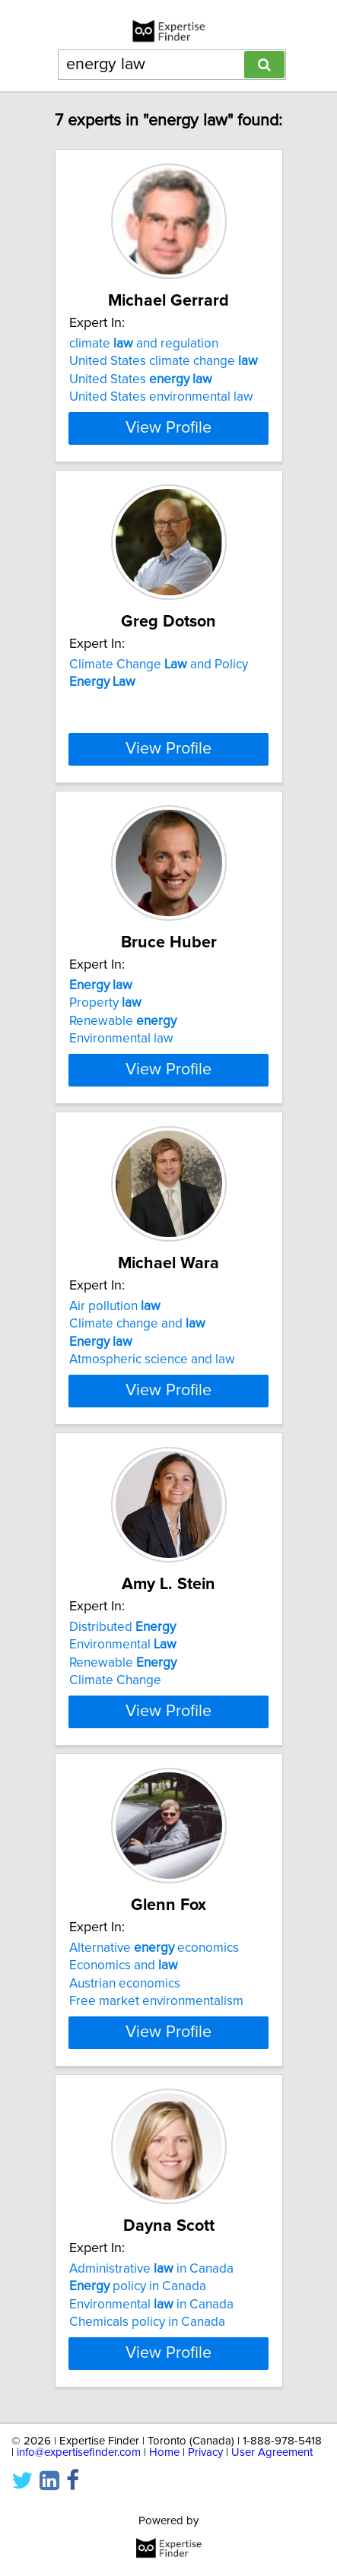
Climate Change (115, 1680)
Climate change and (137, 1324)
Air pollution (115, 1306)
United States (140, 379)
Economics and (123, 1965)
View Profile (168, 428)
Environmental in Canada (151, 2304)
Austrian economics (124, 1984)
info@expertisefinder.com (79, 2452)
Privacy (205, 2452)
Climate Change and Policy (158, 664)
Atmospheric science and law (152, 1359)
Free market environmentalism (156, 2001)
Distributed (122, 1627)
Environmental (122, 1644)
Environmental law (121, 1038)
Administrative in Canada (151, 2269)
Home (164, 2452)
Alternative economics (154, 1948)
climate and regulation (143, 344)
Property (105, 1003)
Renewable (122, 1021)
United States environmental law (161, 397)
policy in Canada (137, 2286)
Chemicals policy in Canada (147, 2322)
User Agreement (272, 2452)
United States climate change (163, 361)
